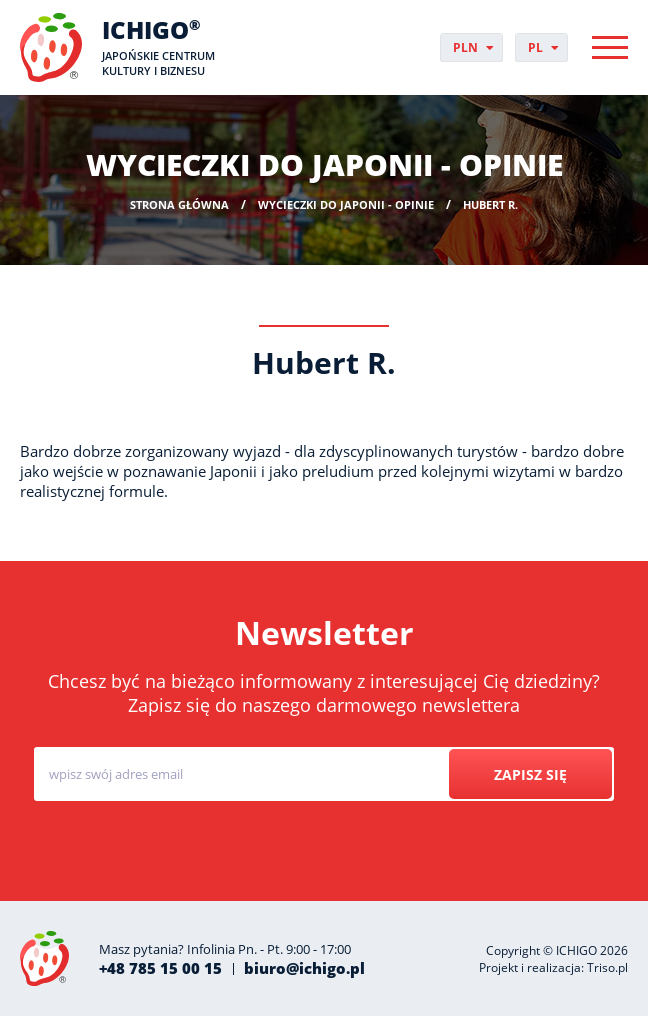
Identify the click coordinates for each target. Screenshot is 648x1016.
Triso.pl (607, 967)
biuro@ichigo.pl (304, 968)
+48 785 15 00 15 (160, 968)
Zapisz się (530, 774)
